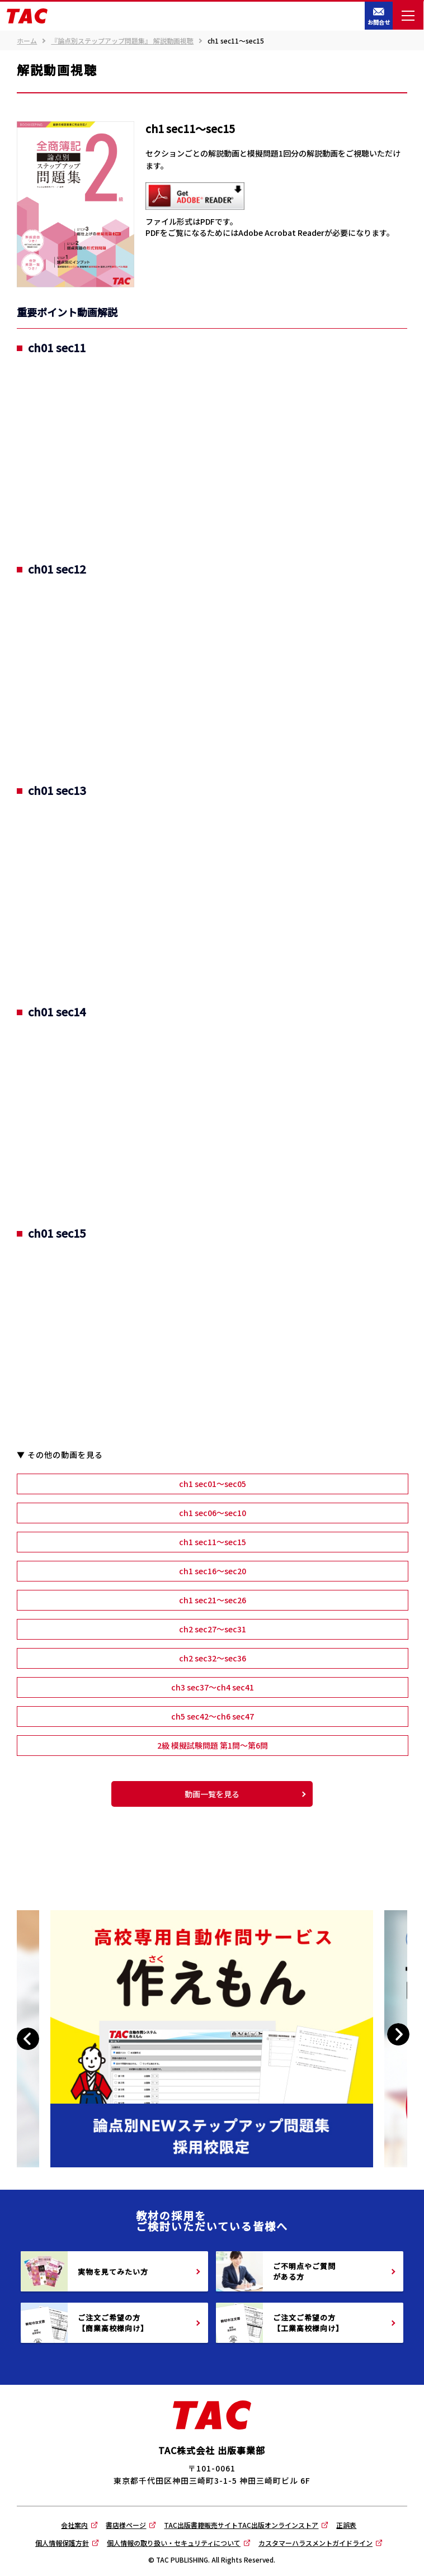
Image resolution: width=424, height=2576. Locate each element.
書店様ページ (126, 2525)
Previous (29, 2039)
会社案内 (74, 2525)
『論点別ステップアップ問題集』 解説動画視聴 (122, 40)
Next (398, 2034)
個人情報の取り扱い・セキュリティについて (174, 2542)
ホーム (27, 40)
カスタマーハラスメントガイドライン (315, 2542)
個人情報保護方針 (62, 2542)
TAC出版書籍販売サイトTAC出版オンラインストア (241, 2525)
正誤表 (346, 2525)
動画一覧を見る (212, 1794)
